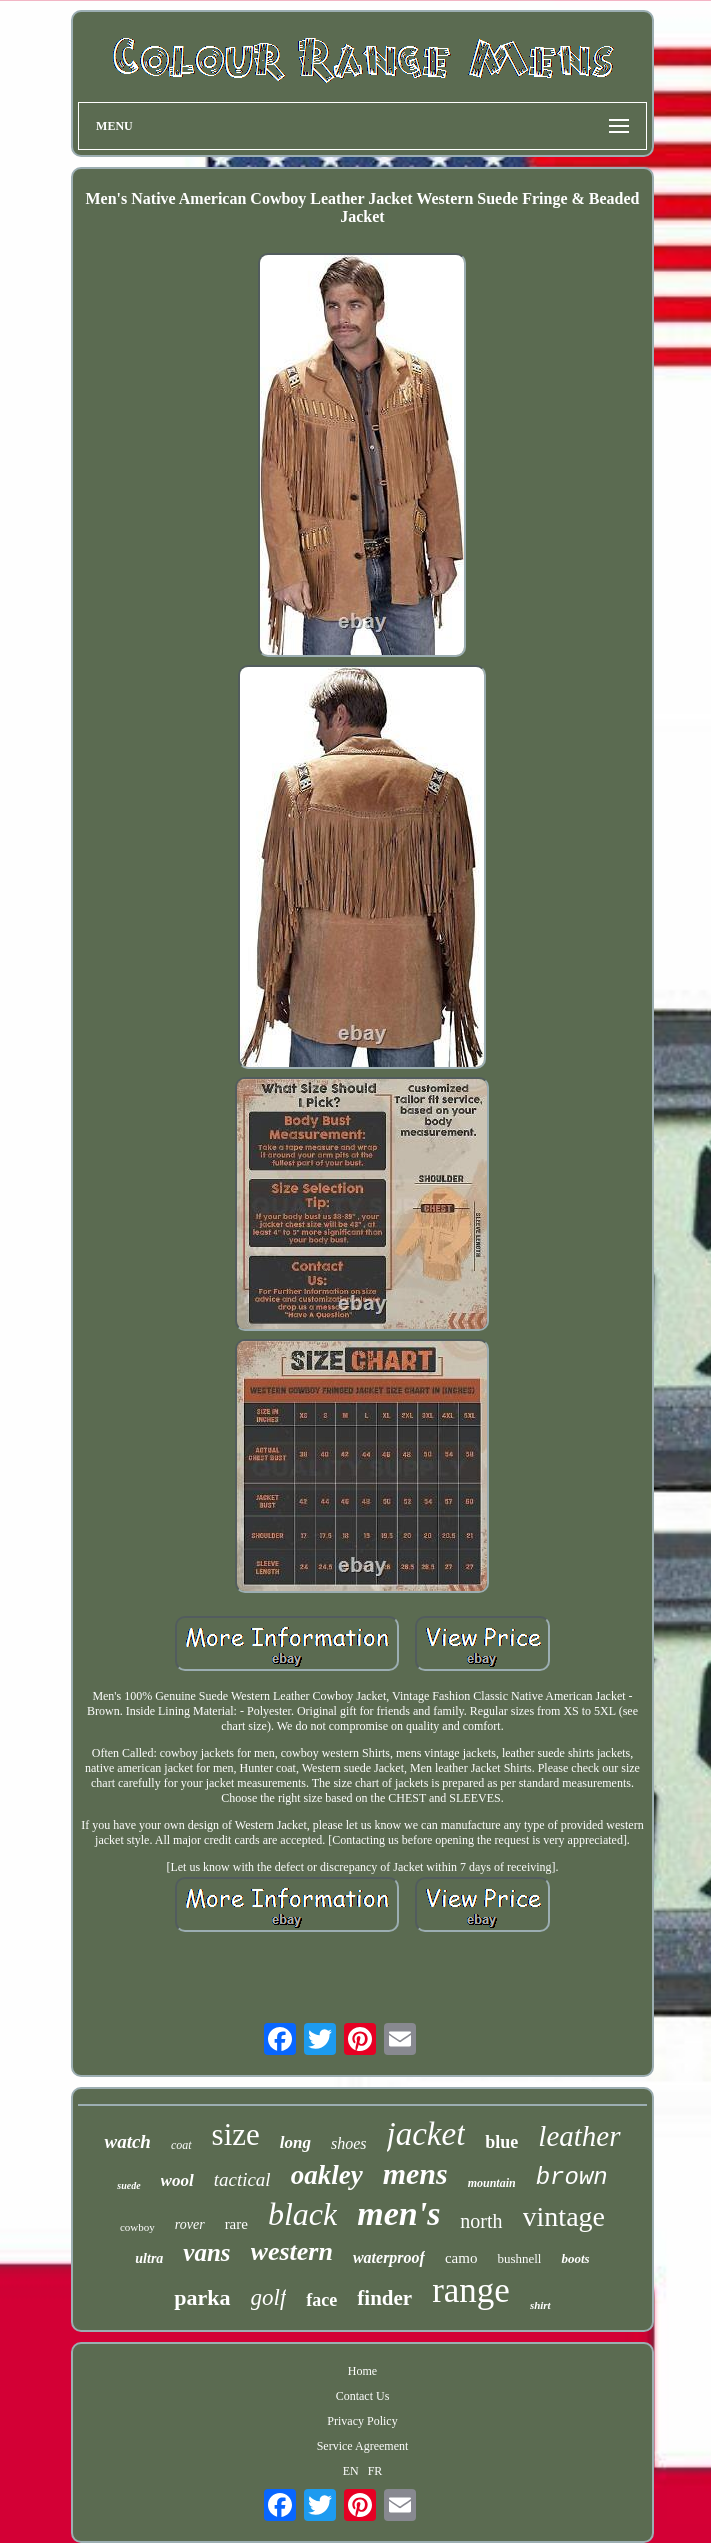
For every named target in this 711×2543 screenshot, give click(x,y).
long (295, 2142)
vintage (564, 2216)
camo (461, 2258)
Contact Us (363, 2396)
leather (579, 2136)
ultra (149, 2258)
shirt (540, 2305)
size (236, 2134)
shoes (349, 2143)
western (292, 2251)
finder (384, 2298)
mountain (492, 2183)
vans (206, 2252)
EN (351, 2471)
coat (181, 2145)
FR (375, 2471)
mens (415, 2173)
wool (177, 2180)
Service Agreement (363, 2446)
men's (398, 2213)
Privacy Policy (362, 2421)
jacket (426, 2134)
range (471, 2290)
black (302, 2214)
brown (572, 2177)
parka (202, 2297)
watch (127, 2141)
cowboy (137, 2227)
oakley (327, 2175)
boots (575, 2258)
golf (269, 2297)
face (321, 2300)
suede (128, 2185)
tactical (242, 2179)
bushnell (519, 2258)
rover (190, 2224)
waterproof (389, 2257)
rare (236, 2224)
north (481, 2221)
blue (501, 2142)
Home (362, 2371)
